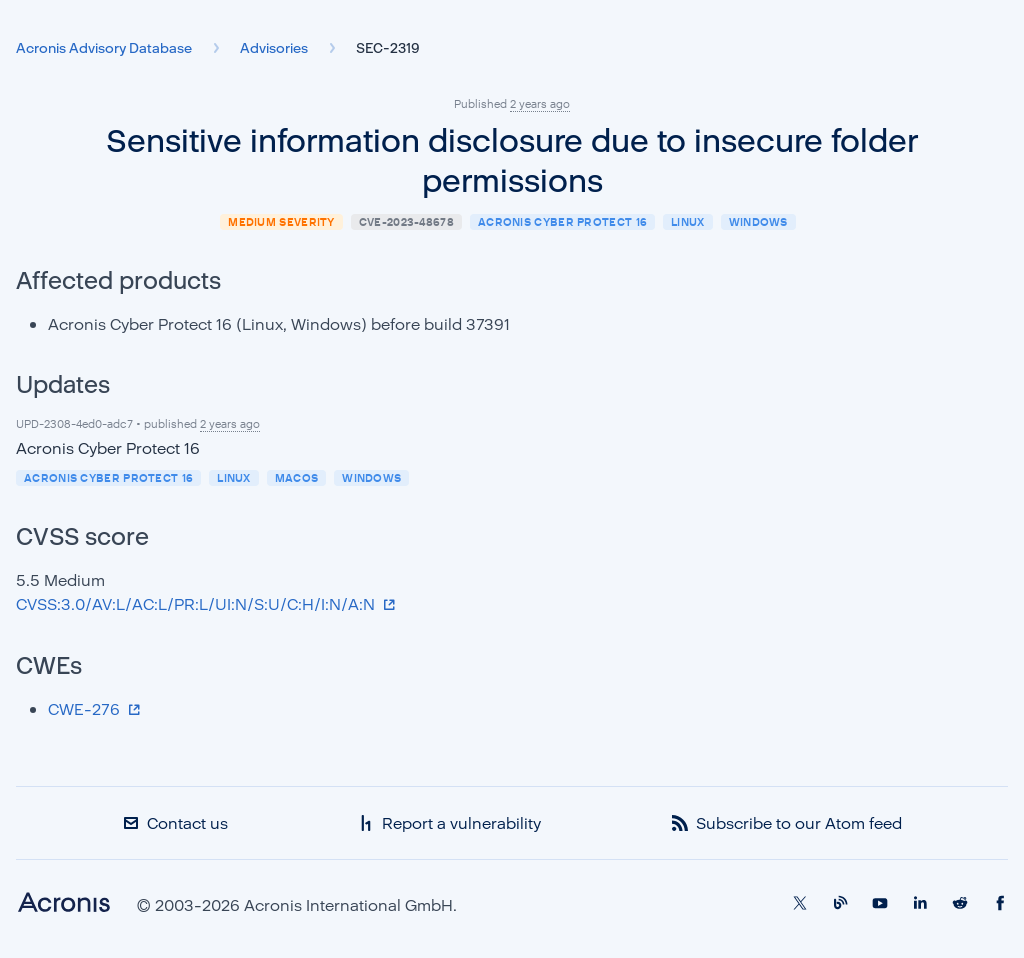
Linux (688, 221)
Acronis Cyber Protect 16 (562, 221)
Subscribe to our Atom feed (787, 823)
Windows (758, 221)
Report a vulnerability (449, 823)
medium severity (281, 221)
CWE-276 (86, 709)
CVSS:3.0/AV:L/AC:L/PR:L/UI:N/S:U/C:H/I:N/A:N (197, 604)
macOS (297, 477)
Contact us (175, 823)
